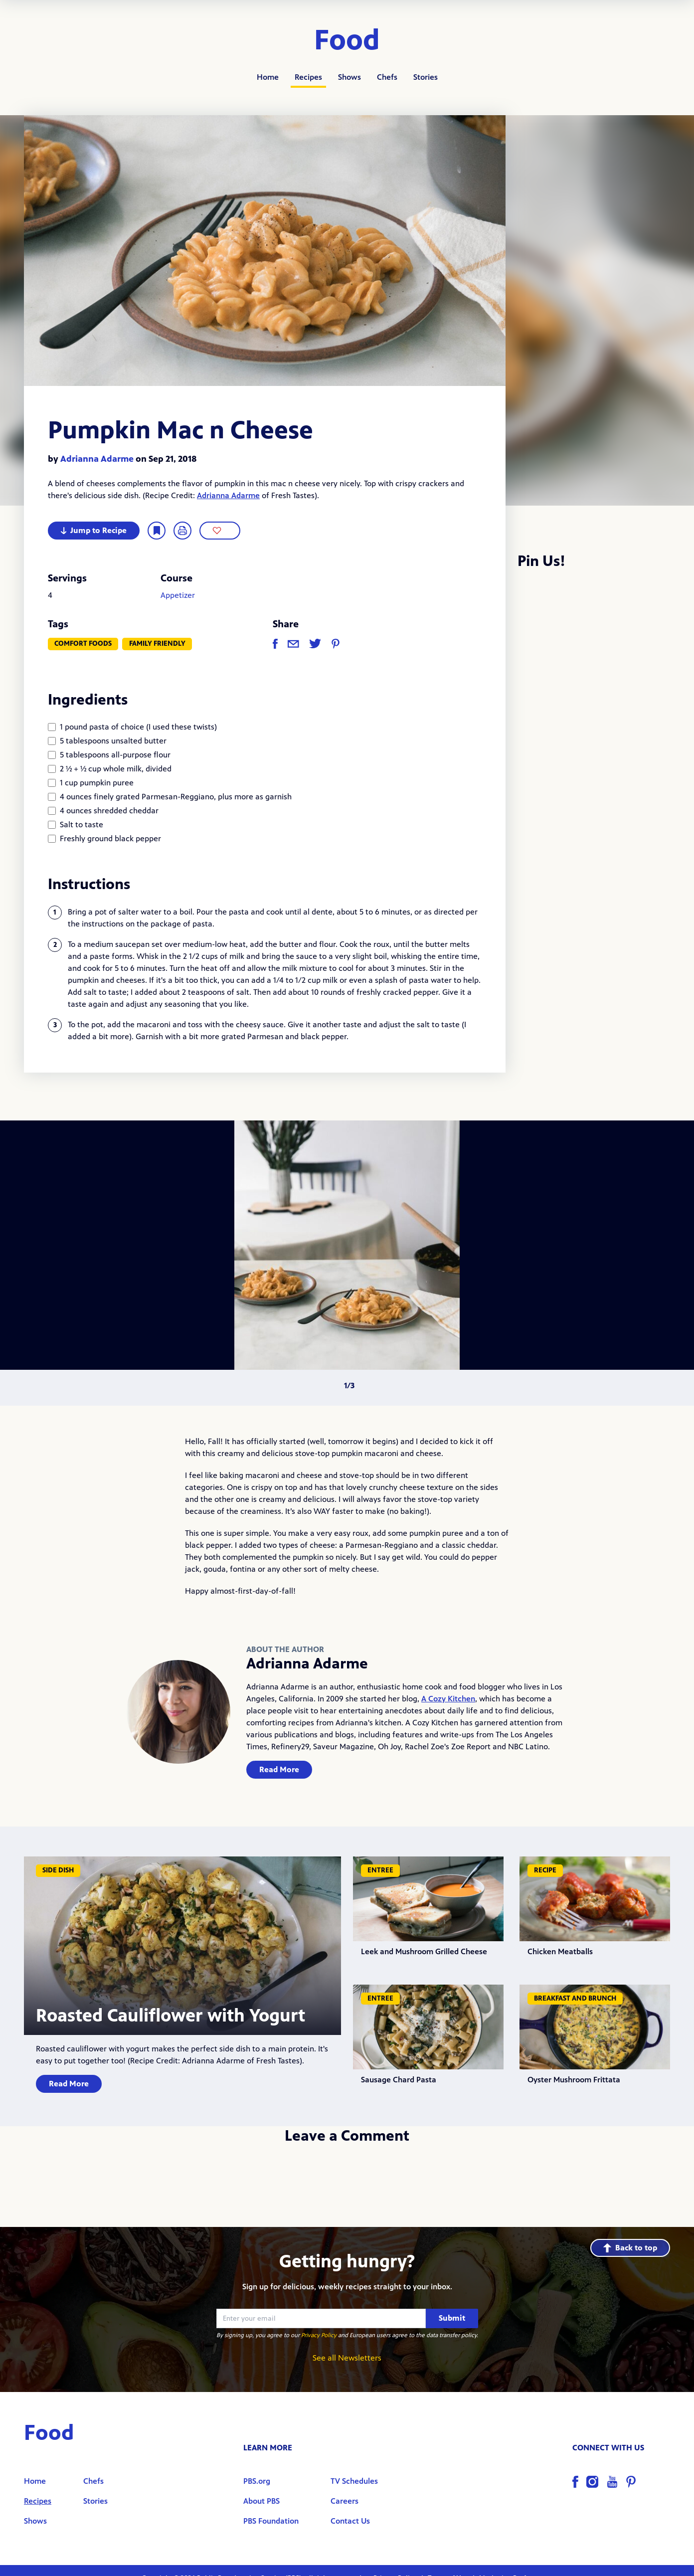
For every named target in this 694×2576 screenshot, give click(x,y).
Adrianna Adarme (97, 458)
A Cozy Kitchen (448, 1698)
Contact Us (350, 2521)
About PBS (261, 2501)
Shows (349, 77)
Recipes (308, 77)
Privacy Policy (319, 2335)
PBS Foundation (271, 2521)
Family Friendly (157, 643)
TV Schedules (354, 2481)
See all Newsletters (347, 2358)
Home (268, 77)
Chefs (387, 77)
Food (347, 40)
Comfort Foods (83, 643)
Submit (452, 2318)
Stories (425, 77)
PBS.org (256, 2481)
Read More (279, 1769)
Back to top (630, 2247)
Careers (344, 2501)
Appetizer (178, 595)
